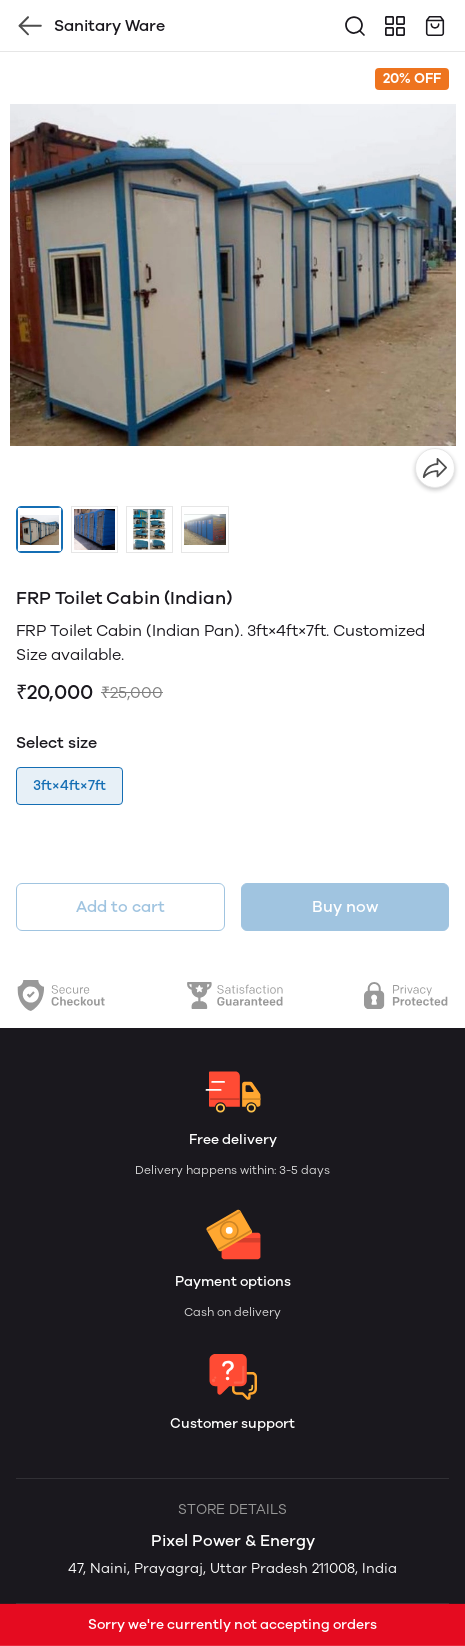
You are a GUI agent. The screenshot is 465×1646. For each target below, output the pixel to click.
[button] (39, 529)
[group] (232, 275)
